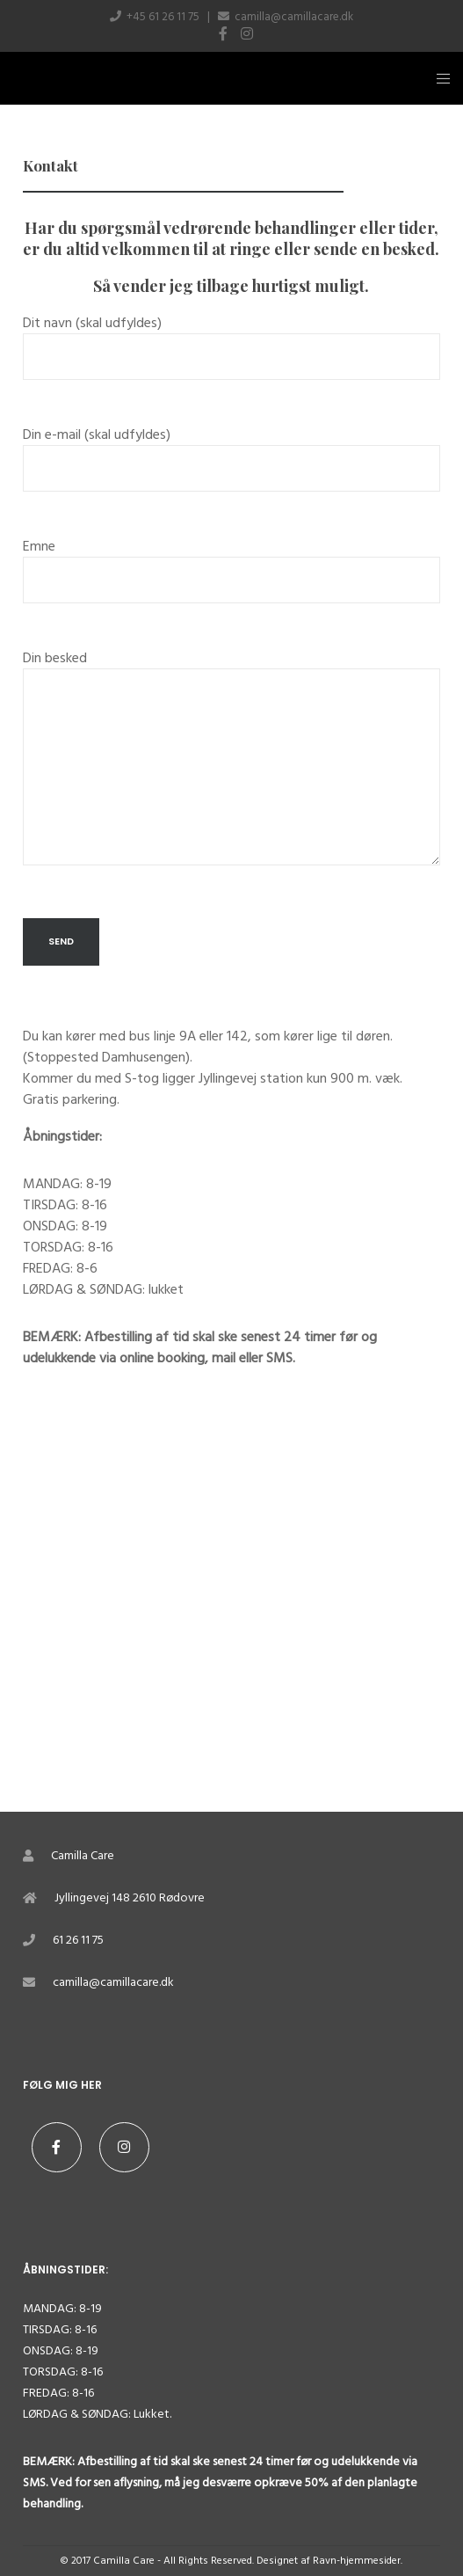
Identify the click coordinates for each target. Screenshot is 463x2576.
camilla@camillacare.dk (294, 16)
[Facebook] (223, 33)
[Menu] (437, 78)
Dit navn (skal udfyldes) (231, 354)
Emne (231, 578)
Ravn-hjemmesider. (357, 2560)
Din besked (231, 767)
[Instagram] (247, 33)
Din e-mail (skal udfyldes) (231, 466)
